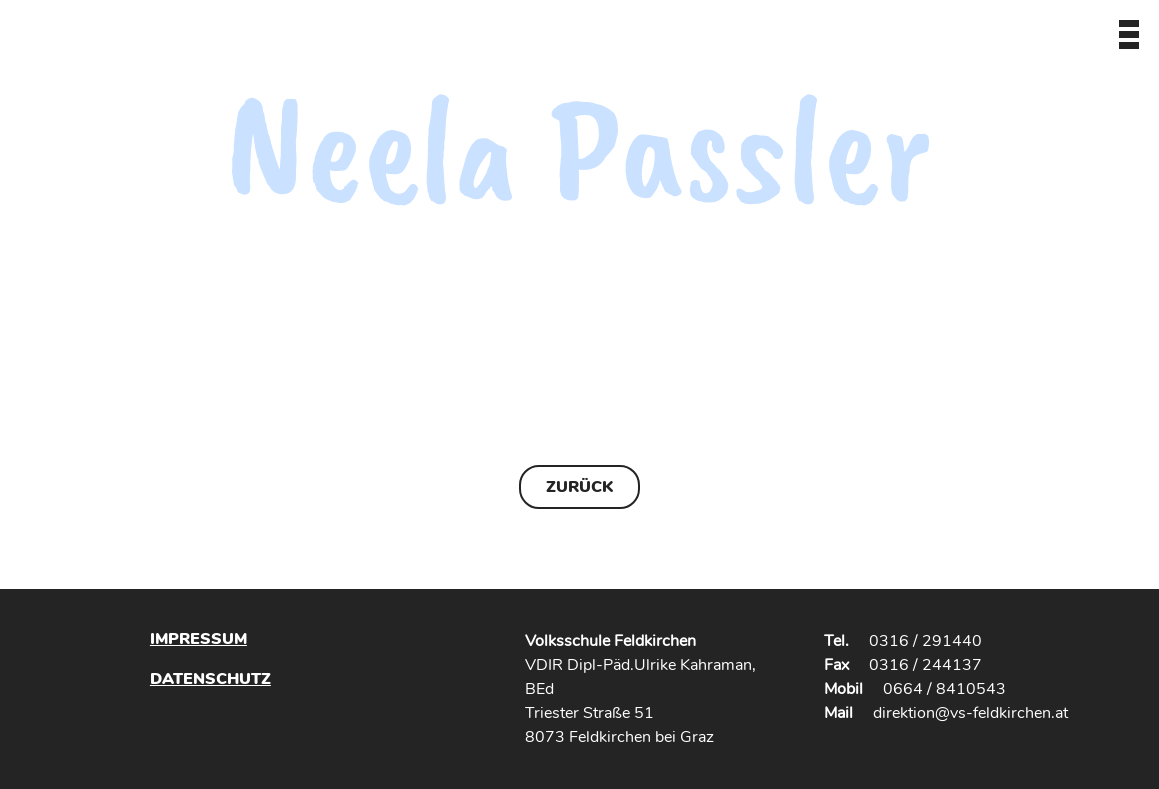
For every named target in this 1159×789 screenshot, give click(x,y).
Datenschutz (210, 678)
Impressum (198, 639)
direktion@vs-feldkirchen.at (970, 713)
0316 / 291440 (925, 641)
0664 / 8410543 (944, 689)
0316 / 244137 (925, 665)
